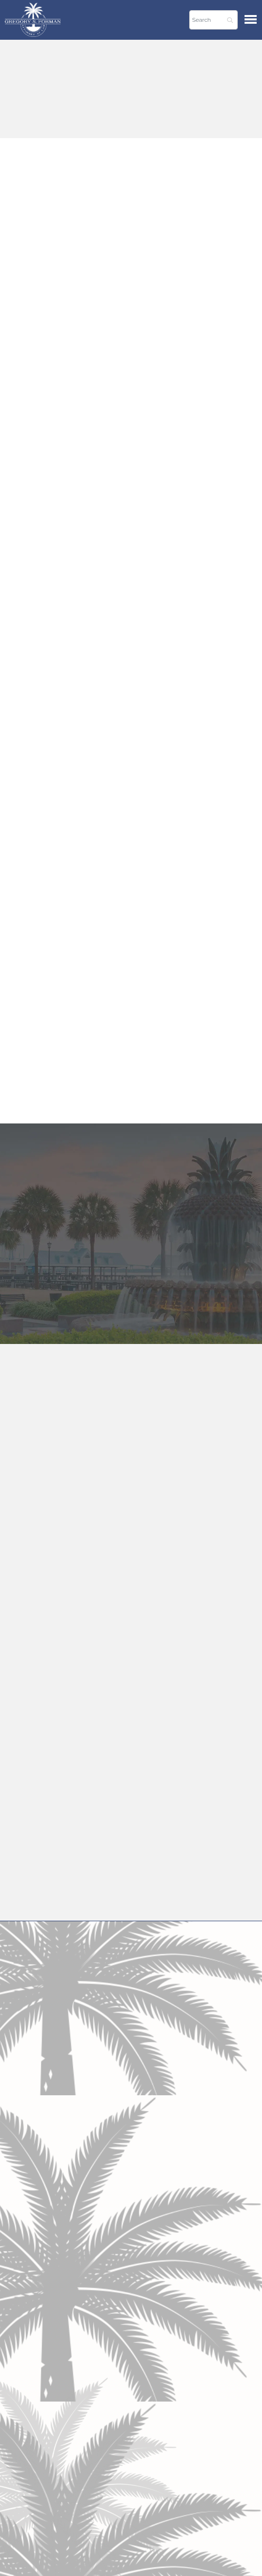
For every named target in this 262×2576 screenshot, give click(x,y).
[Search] (213, 20)
